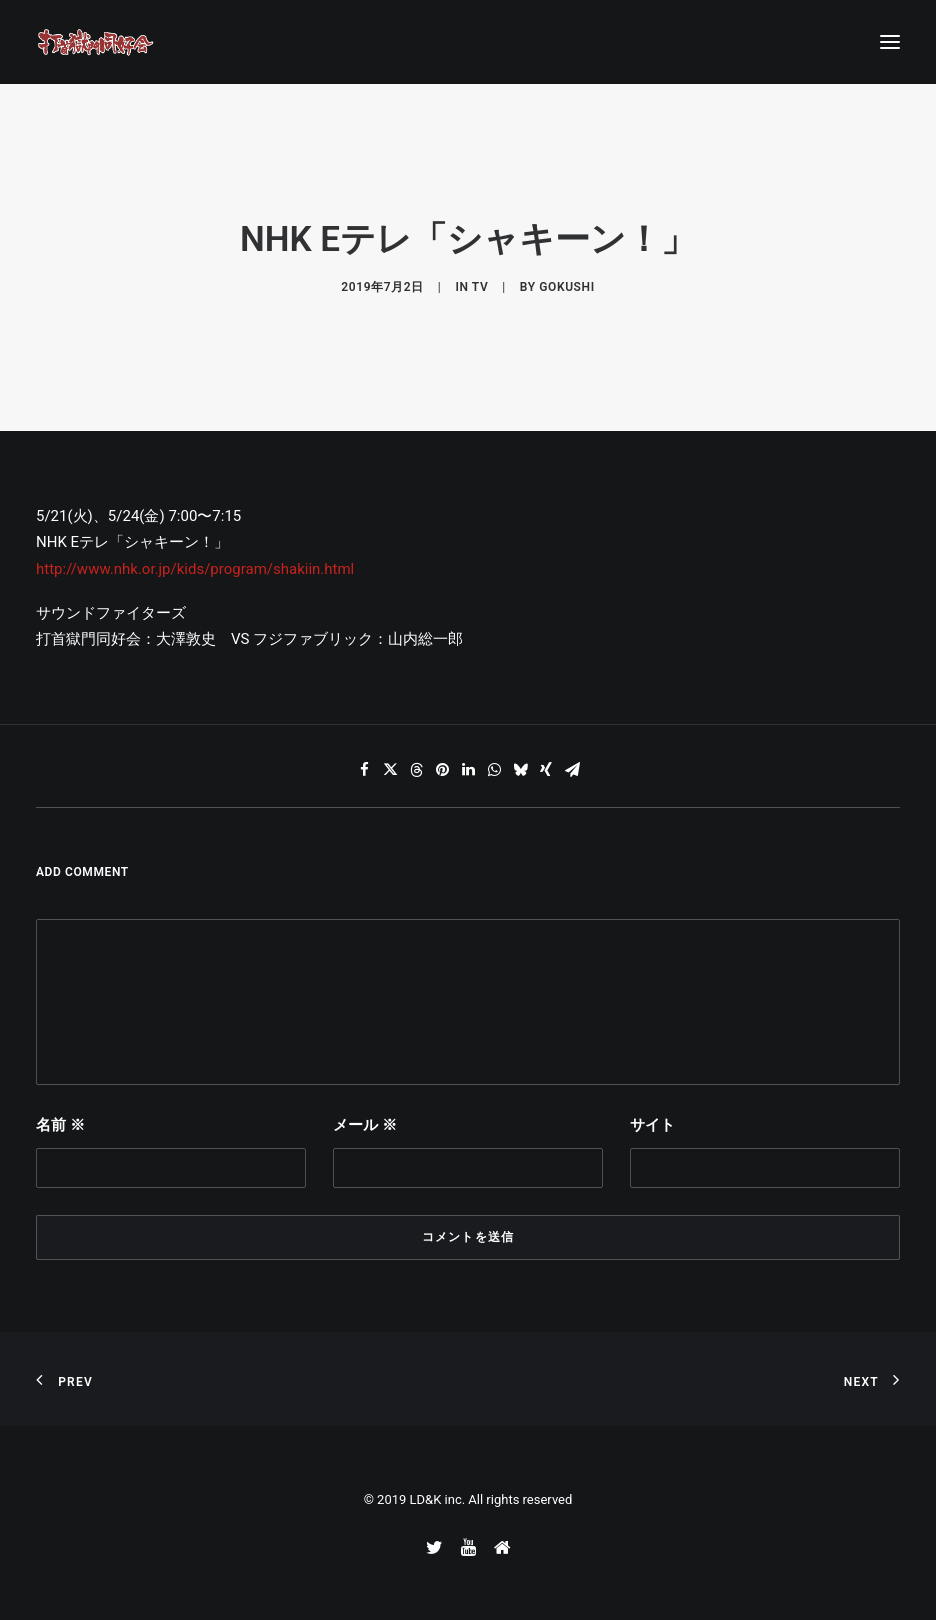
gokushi (566, 287)
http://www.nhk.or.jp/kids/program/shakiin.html (195, 569)
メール (365, 1125)
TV (480, 287)
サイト (652, 1125)
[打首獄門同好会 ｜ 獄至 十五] (96, 42)
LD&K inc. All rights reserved (491, 1499)
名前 (60, 1125)
